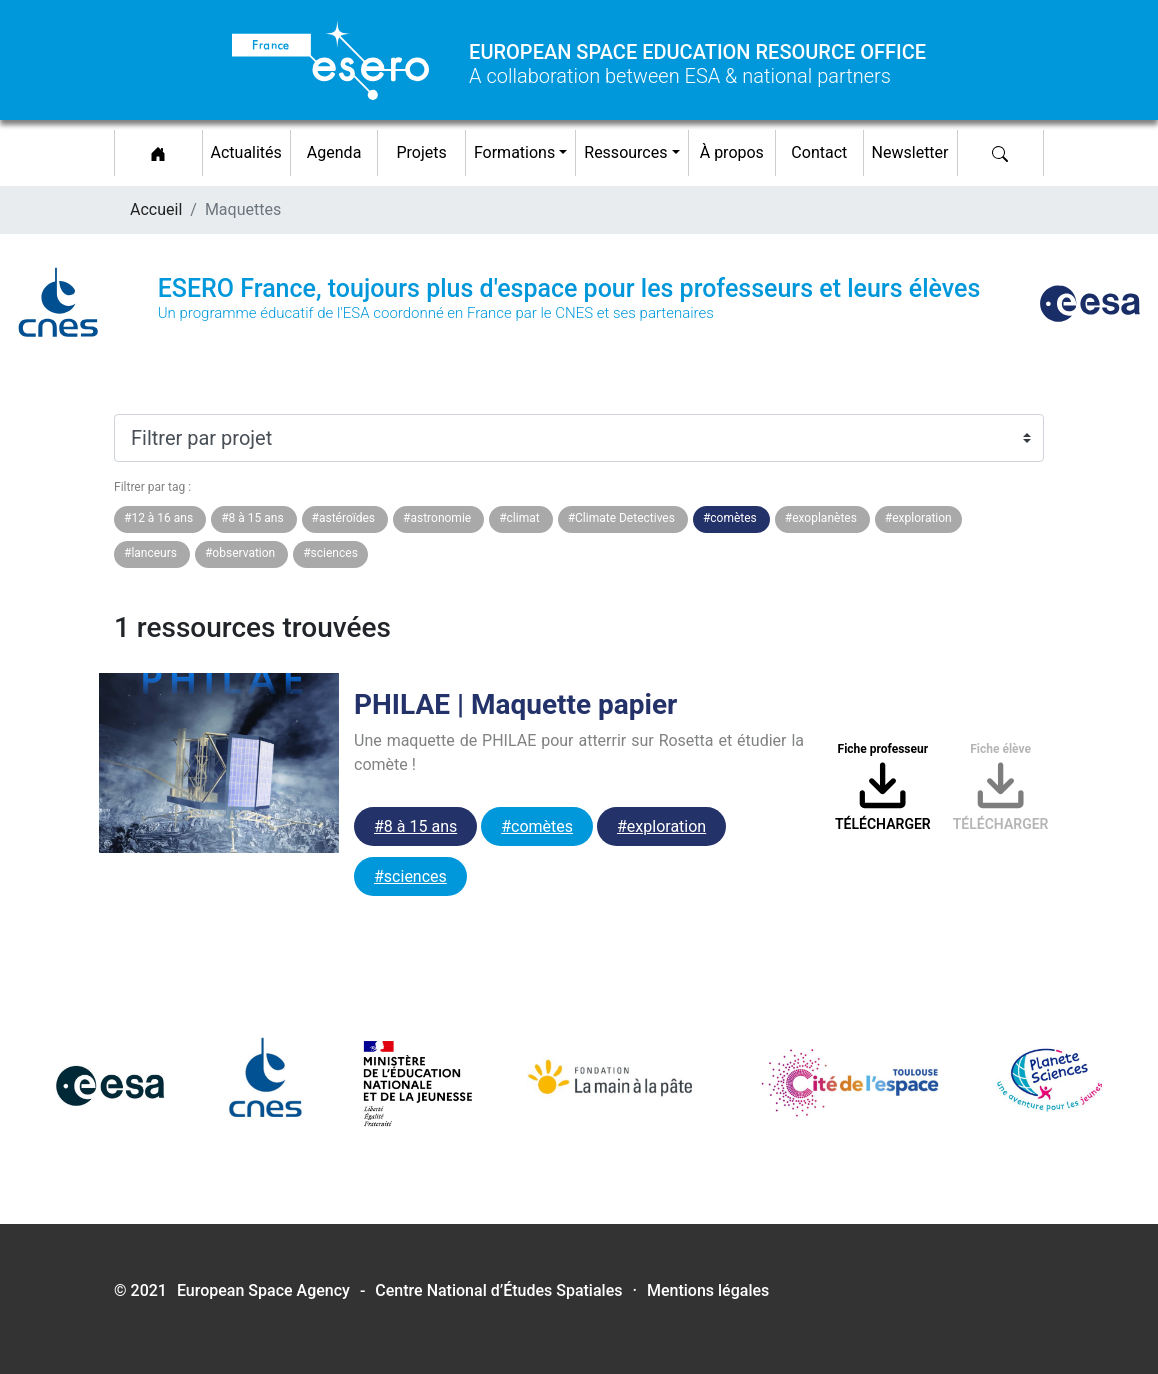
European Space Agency (263, 1290)
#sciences (410, 876)
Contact (819, 152)
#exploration (661, 826)
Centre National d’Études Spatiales (498, 1290)
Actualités (250, 149)
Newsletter (910, 152)
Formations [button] (514, 152)
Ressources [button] (625, 152)
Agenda (334, 152)
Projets (421, 152)
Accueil (156, 209)
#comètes (537, 826)
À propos (732, 152)
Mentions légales (708, 1290)
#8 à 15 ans (415, 826)
